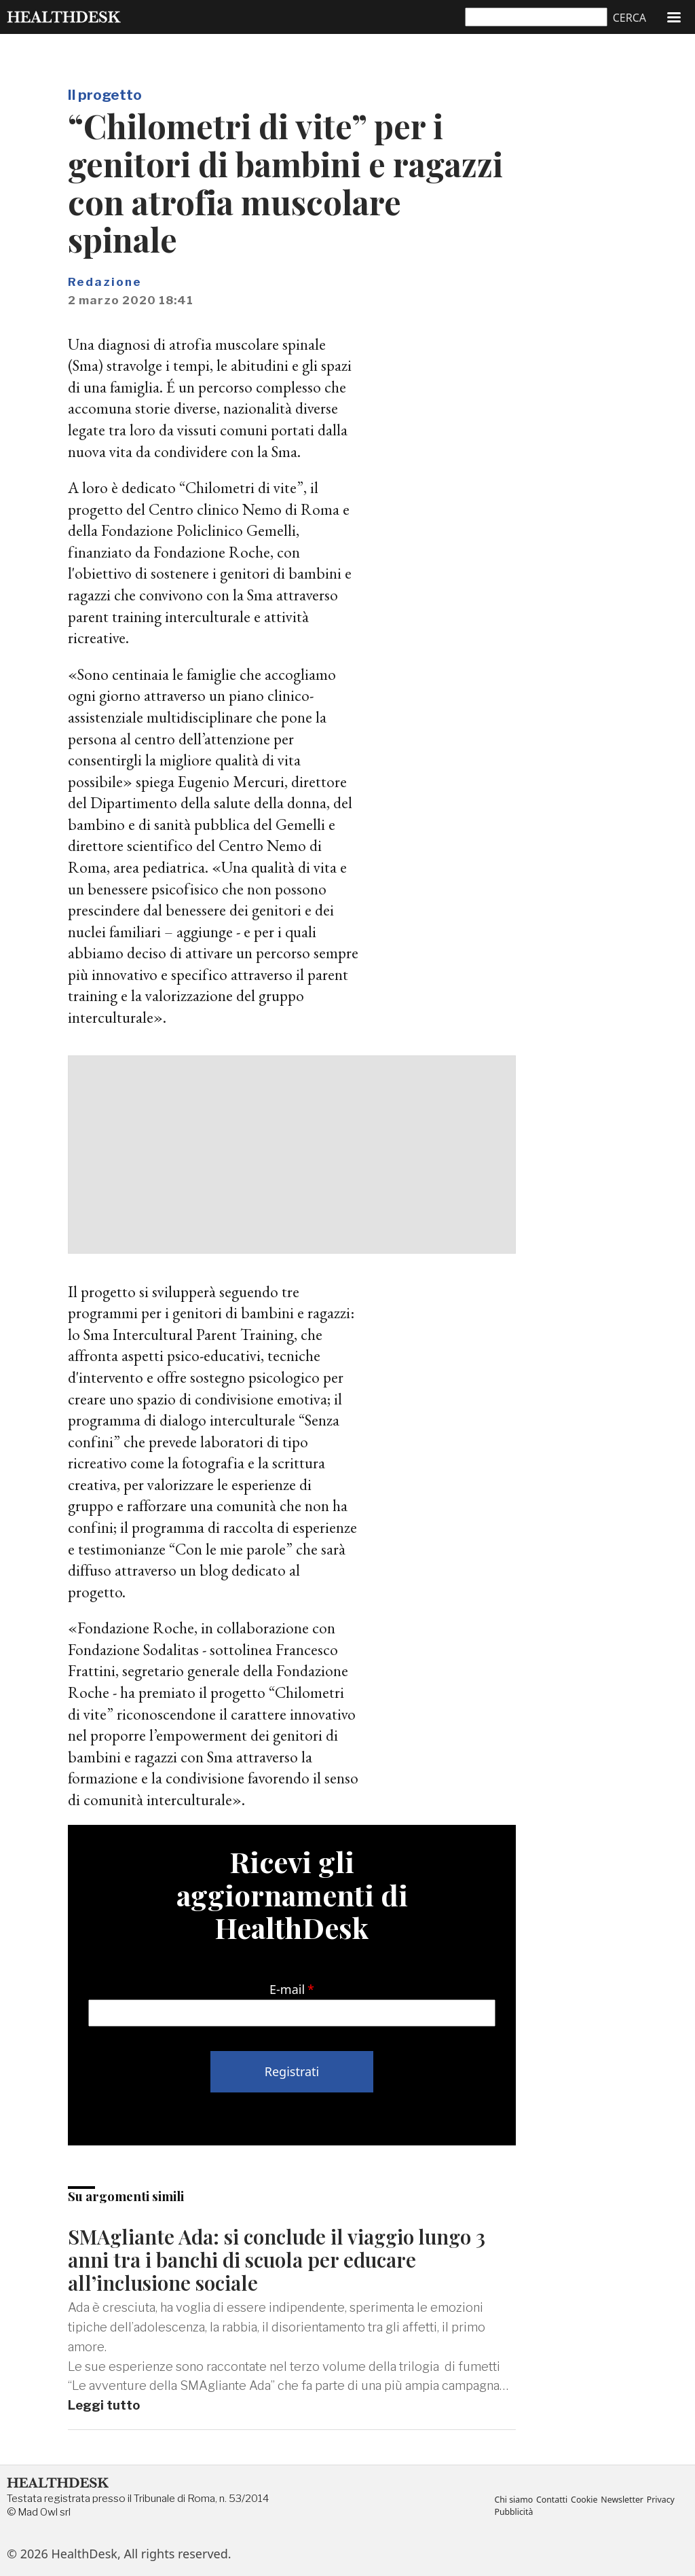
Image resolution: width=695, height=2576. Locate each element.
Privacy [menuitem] (662, 2500)
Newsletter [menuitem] (623, 2500)
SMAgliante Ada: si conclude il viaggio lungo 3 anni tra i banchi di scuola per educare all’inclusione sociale (278, 2259)
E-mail (287, 1989)
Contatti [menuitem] (553, 2500)
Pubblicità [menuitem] (513, 2512)
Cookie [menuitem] (585, 2500)
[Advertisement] (292, 1154)
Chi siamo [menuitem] (513, 2500)
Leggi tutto (104, 2405)
